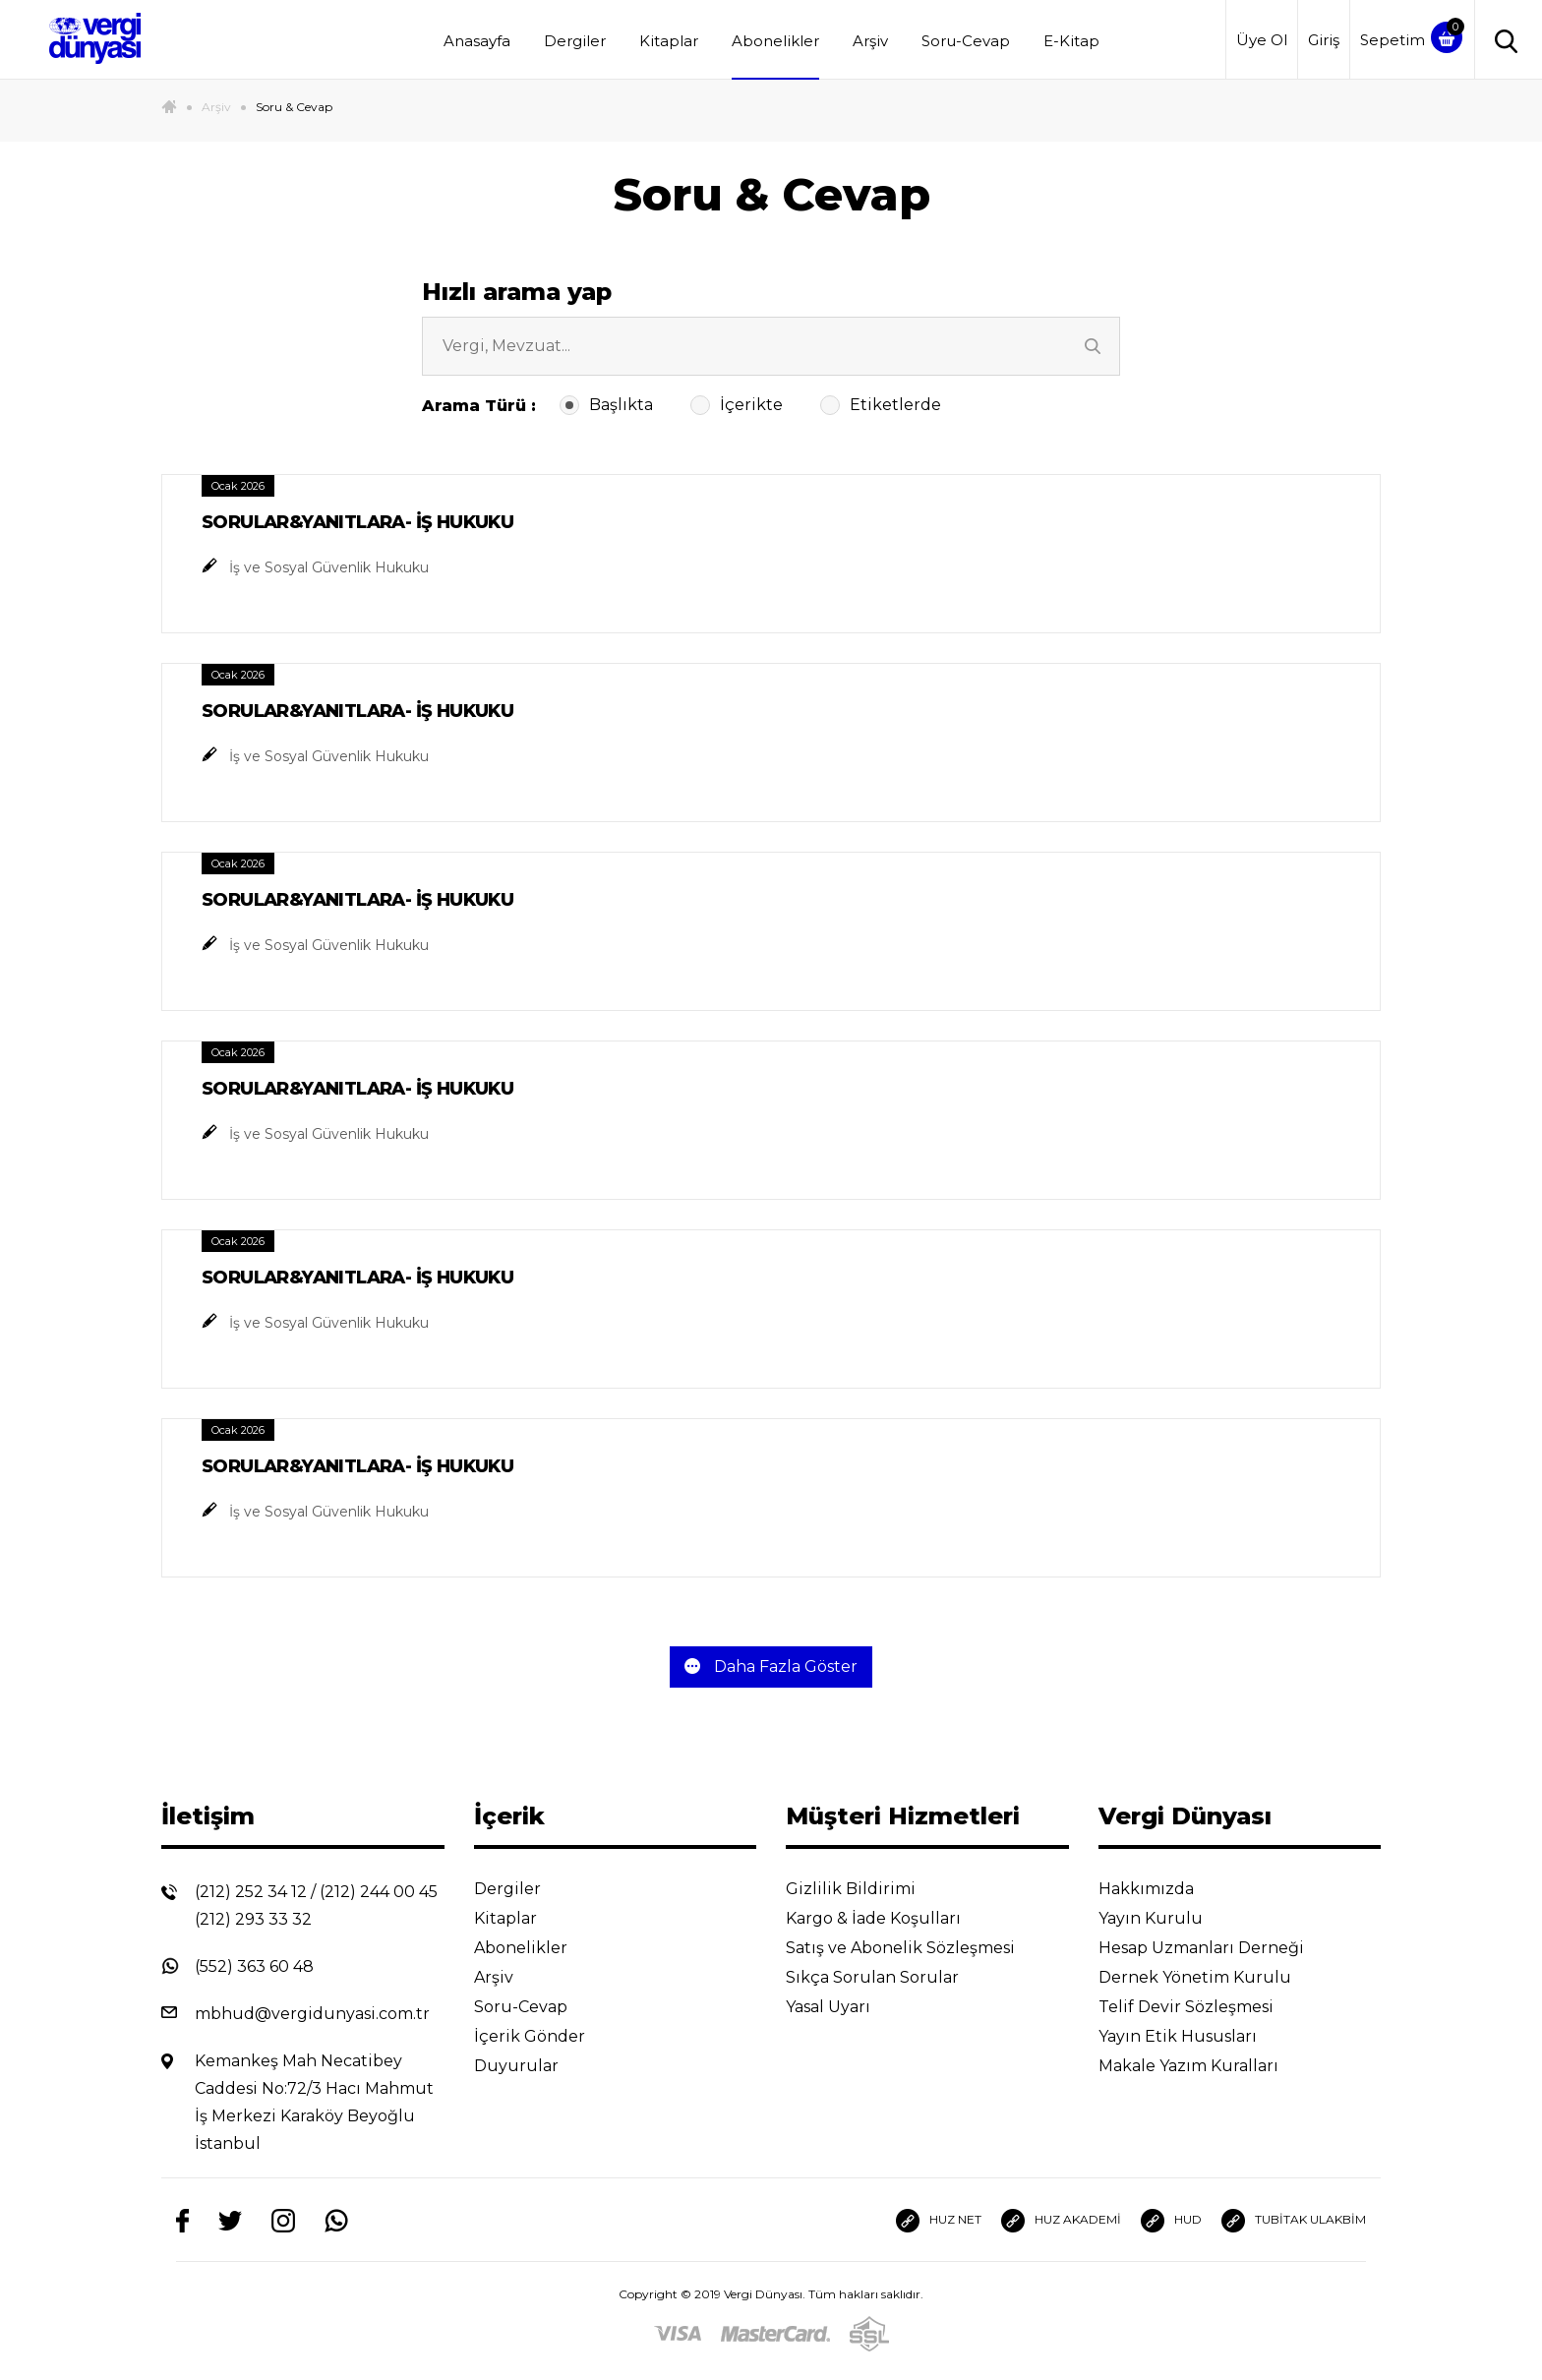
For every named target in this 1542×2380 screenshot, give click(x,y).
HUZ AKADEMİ (1061, 2220)
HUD (1171, 2220)
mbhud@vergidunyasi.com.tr (312, 2013)
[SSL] (869, 2333)
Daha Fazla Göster (771, 1666)
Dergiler (575, 40)
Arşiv (870, 40)
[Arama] (1501, 40)
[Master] (775, 2332)
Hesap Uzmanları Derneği (1216, 1947)
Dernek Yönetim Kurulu (1210, 1977)
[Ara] (1095, 346)
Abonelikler (775, 40)
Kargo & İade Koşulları (888, 1918)
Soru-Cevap (965, 40)
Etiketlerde (882, 405)
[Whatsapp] (336, 2220)
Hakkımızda (1161, 1888)
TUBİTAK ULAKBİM (1293, 2220)
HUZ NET (938, 2220)
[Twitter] (230, 2219)
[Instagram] (283, 2220)
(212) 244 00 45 (379, 1891)
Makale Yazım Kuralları (1203, 2065)
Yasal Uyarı (843, 2006)
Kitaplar (668, 40)
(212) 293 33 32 (253, 1919)
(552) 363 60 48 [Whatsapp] (254, 1966)
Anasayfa (477, 40)
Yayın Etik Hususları (1192, 2036)
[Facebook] (182, 2220)
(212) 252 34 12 (251, 1891)
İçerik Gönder (545, 2036)
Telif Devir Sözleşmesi (1199, 2006)
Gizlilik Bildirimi (866, 1888)
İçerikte (738, 405)
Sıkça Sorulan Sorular (887, 1977)
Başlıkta (608, 405)
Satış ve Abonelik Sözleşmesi (915, 1947)
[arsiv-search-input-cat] (771, 346)
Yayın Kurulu (1165, 1918)
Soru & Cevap (294, 106)
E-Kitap (1071, 40)
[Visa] (677, 2332)
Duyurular (531, 2065)
